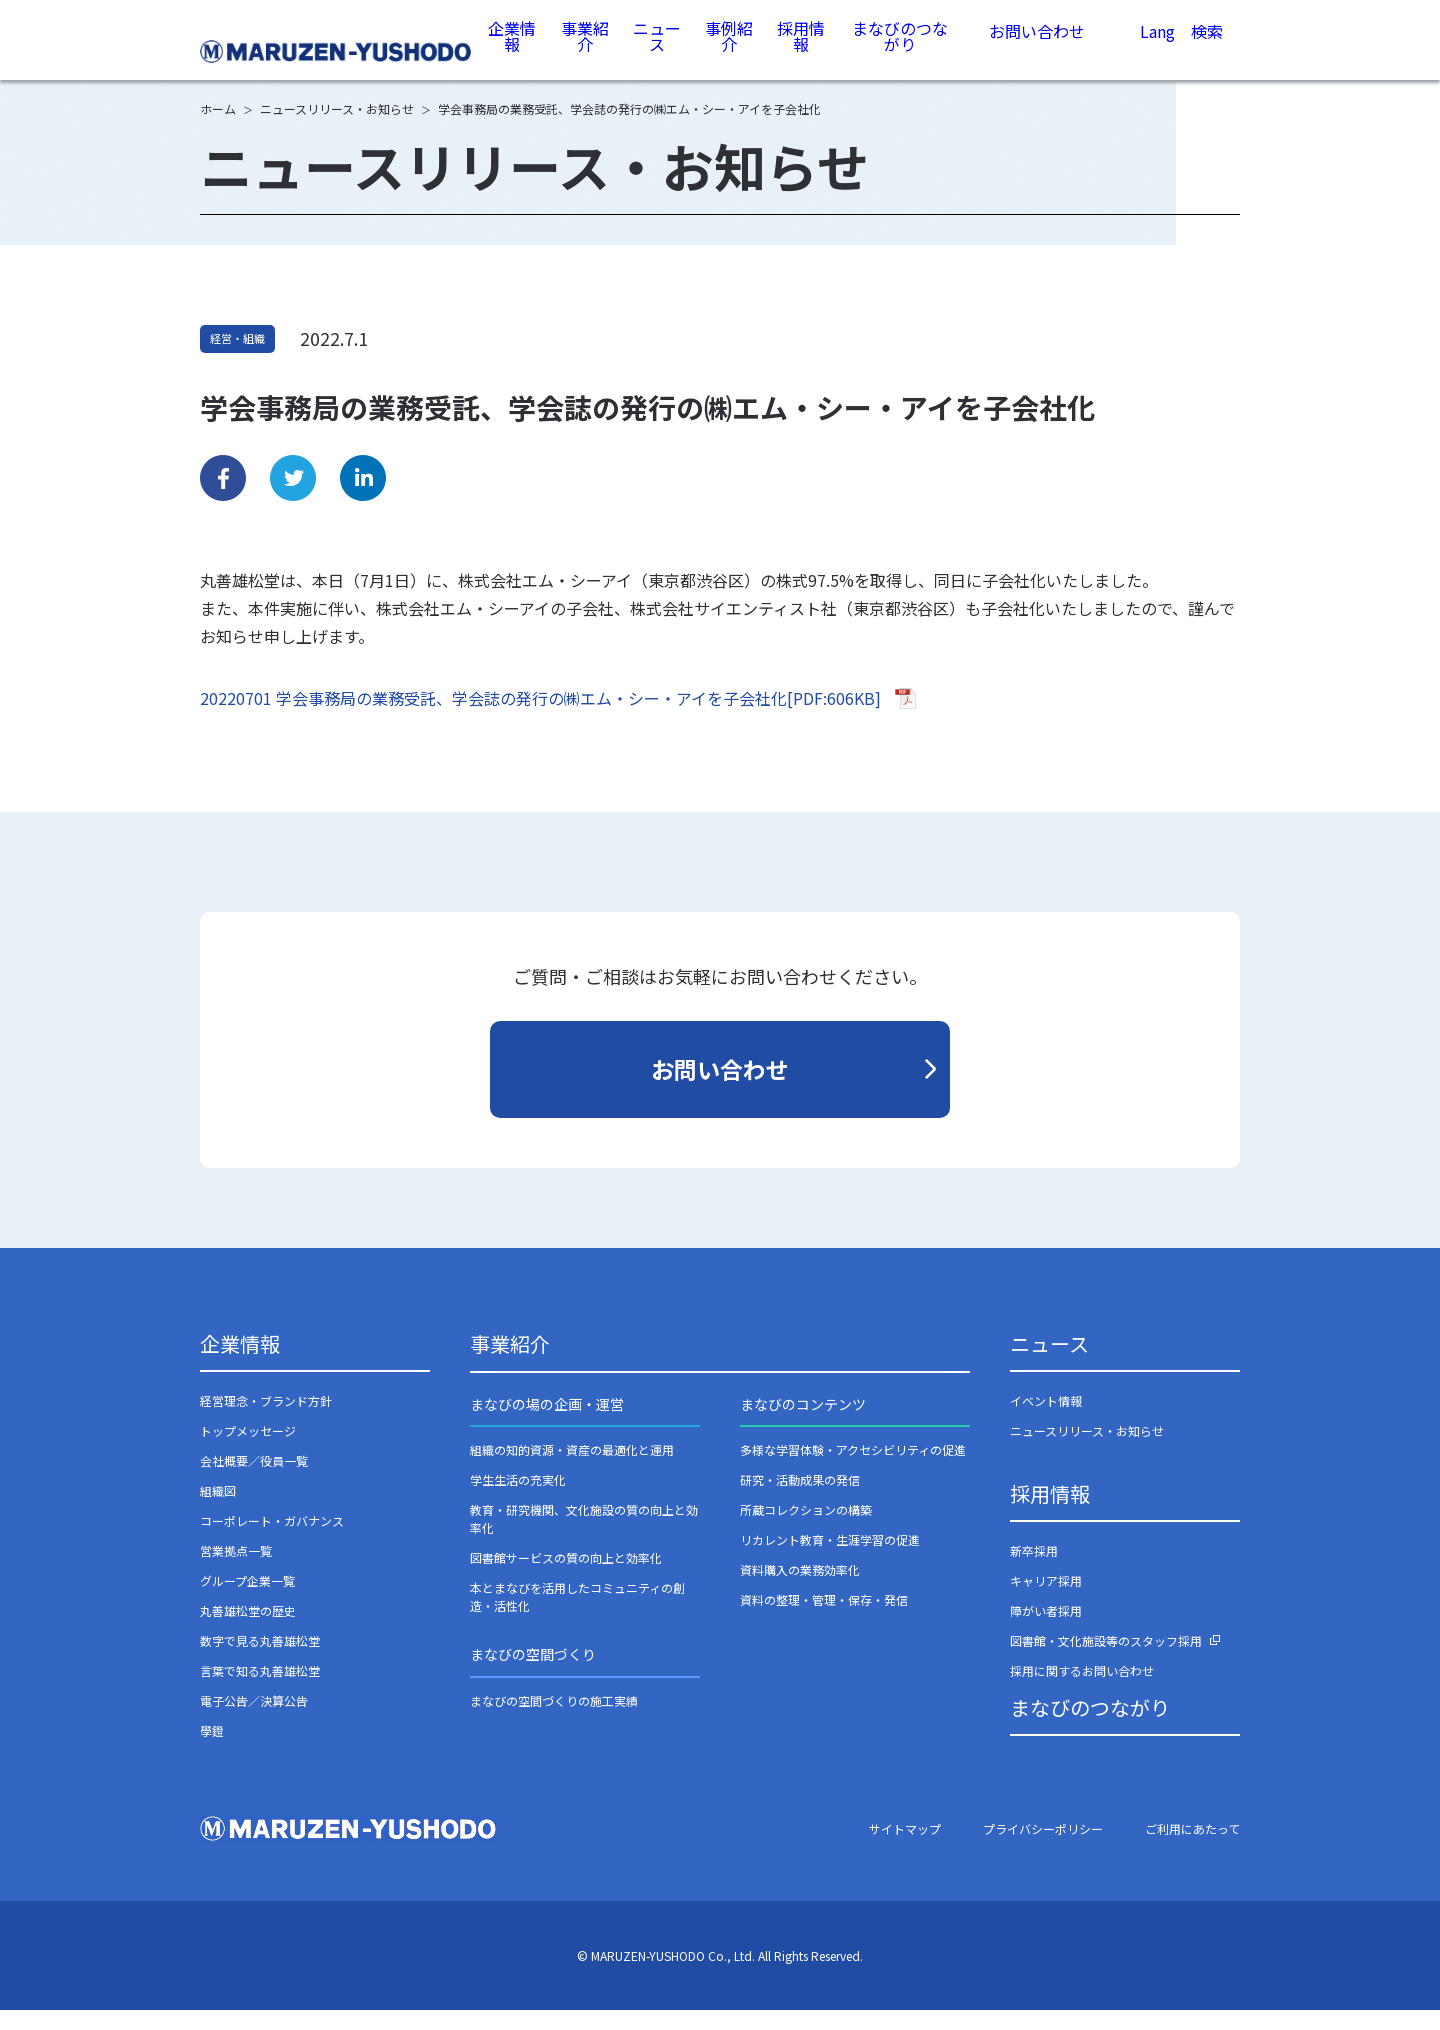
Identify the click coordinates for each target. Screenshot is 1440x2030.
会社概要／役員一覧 (254, 1480)
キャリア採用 (1046, 1600)
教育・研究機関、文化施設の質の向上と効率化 (584, 1538)
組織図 (218, 1510)
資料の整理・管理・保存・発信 (824, 1619)
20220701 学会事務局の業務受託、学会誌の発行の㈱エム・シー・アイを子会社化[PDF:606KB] (540, 718)
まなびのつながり (900, 49)
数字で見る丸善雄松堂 (260, 1660)
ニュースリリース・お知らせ (1087, 1450)
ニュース (658, 49)
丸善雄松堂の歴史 (248, 1630)
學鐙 (212, 1750)
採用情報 (802, 49)
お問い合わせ (1037, 50)
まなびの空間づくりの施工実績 (554, 1720)
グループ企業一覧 (247, 1600)
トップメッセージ (248, 1450)
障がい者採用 (1046, 1630)
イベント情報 (1046, 1420)
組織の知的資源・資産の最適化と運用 (572, 1469)
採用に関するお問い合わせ (1082, 1690)
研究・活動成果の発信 (800, 1499)
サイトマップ (905, 1848)
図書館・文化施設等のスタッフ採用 (1106, 1660)
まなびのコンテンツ (803, 1424)
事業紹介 (587, 49)
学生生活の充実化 (518, 1499)
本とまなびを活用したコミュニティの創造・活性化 (577, 1616)
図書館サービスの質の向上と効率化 (566, 1577)
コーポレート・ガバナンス (272, 1540)
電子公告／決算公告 (254, 1720)
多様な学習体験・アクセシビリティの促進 (853, 1469)
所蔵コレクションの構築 (806, 1529)
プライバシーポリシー (1043, 1848)
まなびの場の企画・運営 (547, 1424)
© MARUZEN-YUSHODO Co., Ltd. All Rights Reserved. (720, 1975)
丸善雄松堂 (338, 51)
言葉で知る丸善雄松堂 (260, 1690)
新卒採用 (1034, 1570)
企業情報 (515, 49)
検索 (1207, 53)
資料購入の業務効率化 (800, 1589)
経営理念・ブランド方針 (266, 1420)
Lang (1157, 52)
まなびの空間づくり (533, 1674)
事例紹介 (730, 49)
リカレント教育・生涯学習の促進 (830, 1559)
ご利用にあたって (1192, 1848)
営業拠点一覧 (236, 1570)
